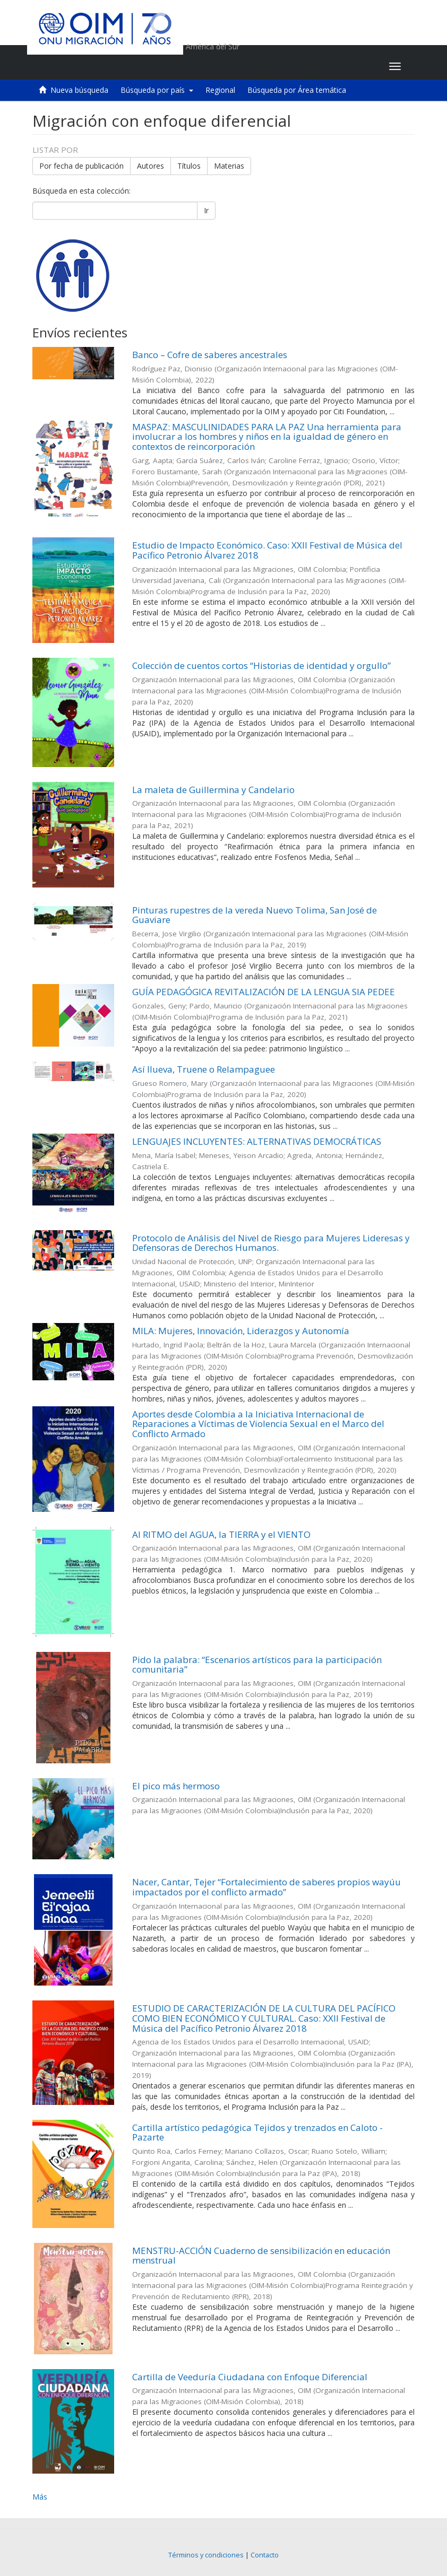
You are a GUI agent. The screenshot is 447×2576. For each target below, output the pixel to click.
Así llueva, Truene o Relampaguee (203, 1069)
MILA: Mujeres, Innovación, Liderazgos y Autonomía (240, 1331)
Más (39, 2497)
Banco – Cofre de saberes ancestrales (209, 355)
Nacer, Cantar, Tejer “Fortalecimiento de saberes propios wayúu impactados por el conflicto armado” (266, 1887)
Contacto (265, 2555)
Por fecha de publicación (81, 166)
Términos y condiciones (206, 2555)
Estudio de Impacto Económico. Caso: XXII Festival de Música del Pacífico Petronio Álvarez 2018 (267, 550)
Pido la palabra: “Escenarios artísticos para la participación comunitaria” (257, 1664)
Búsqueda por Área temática (296, 90)
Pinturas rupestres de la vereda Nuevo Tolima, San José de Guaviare (254, 915)
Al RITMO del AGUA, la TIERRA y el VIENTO (221, 1534)
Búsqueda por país (157, 90)
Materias (229, 166)
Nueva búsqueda (79, 90)
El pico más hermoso (176, 1786)
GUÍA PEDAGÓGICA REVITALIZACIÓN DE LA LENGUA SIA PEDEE (263, 992)
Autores (150, 166)
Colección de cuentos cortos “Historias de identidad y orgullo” (261, 665)
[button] (314, 66)
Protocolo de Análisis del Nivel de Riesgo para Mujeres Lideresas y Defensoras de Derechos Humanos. (271, 1243)
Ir (206, 210)
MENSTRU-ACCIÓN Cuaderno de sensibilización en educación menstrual (261, 2255)
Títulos (189, 166)
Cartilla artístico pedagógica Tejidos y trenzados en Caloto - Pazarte (257, 2132)
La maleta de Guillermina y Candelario (213, 790)
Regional (220, 90)
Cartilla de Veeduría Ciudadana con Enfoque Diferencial (249, 2377)
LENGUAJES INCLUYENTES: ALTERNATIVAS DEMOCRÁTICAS (256, 1141)
